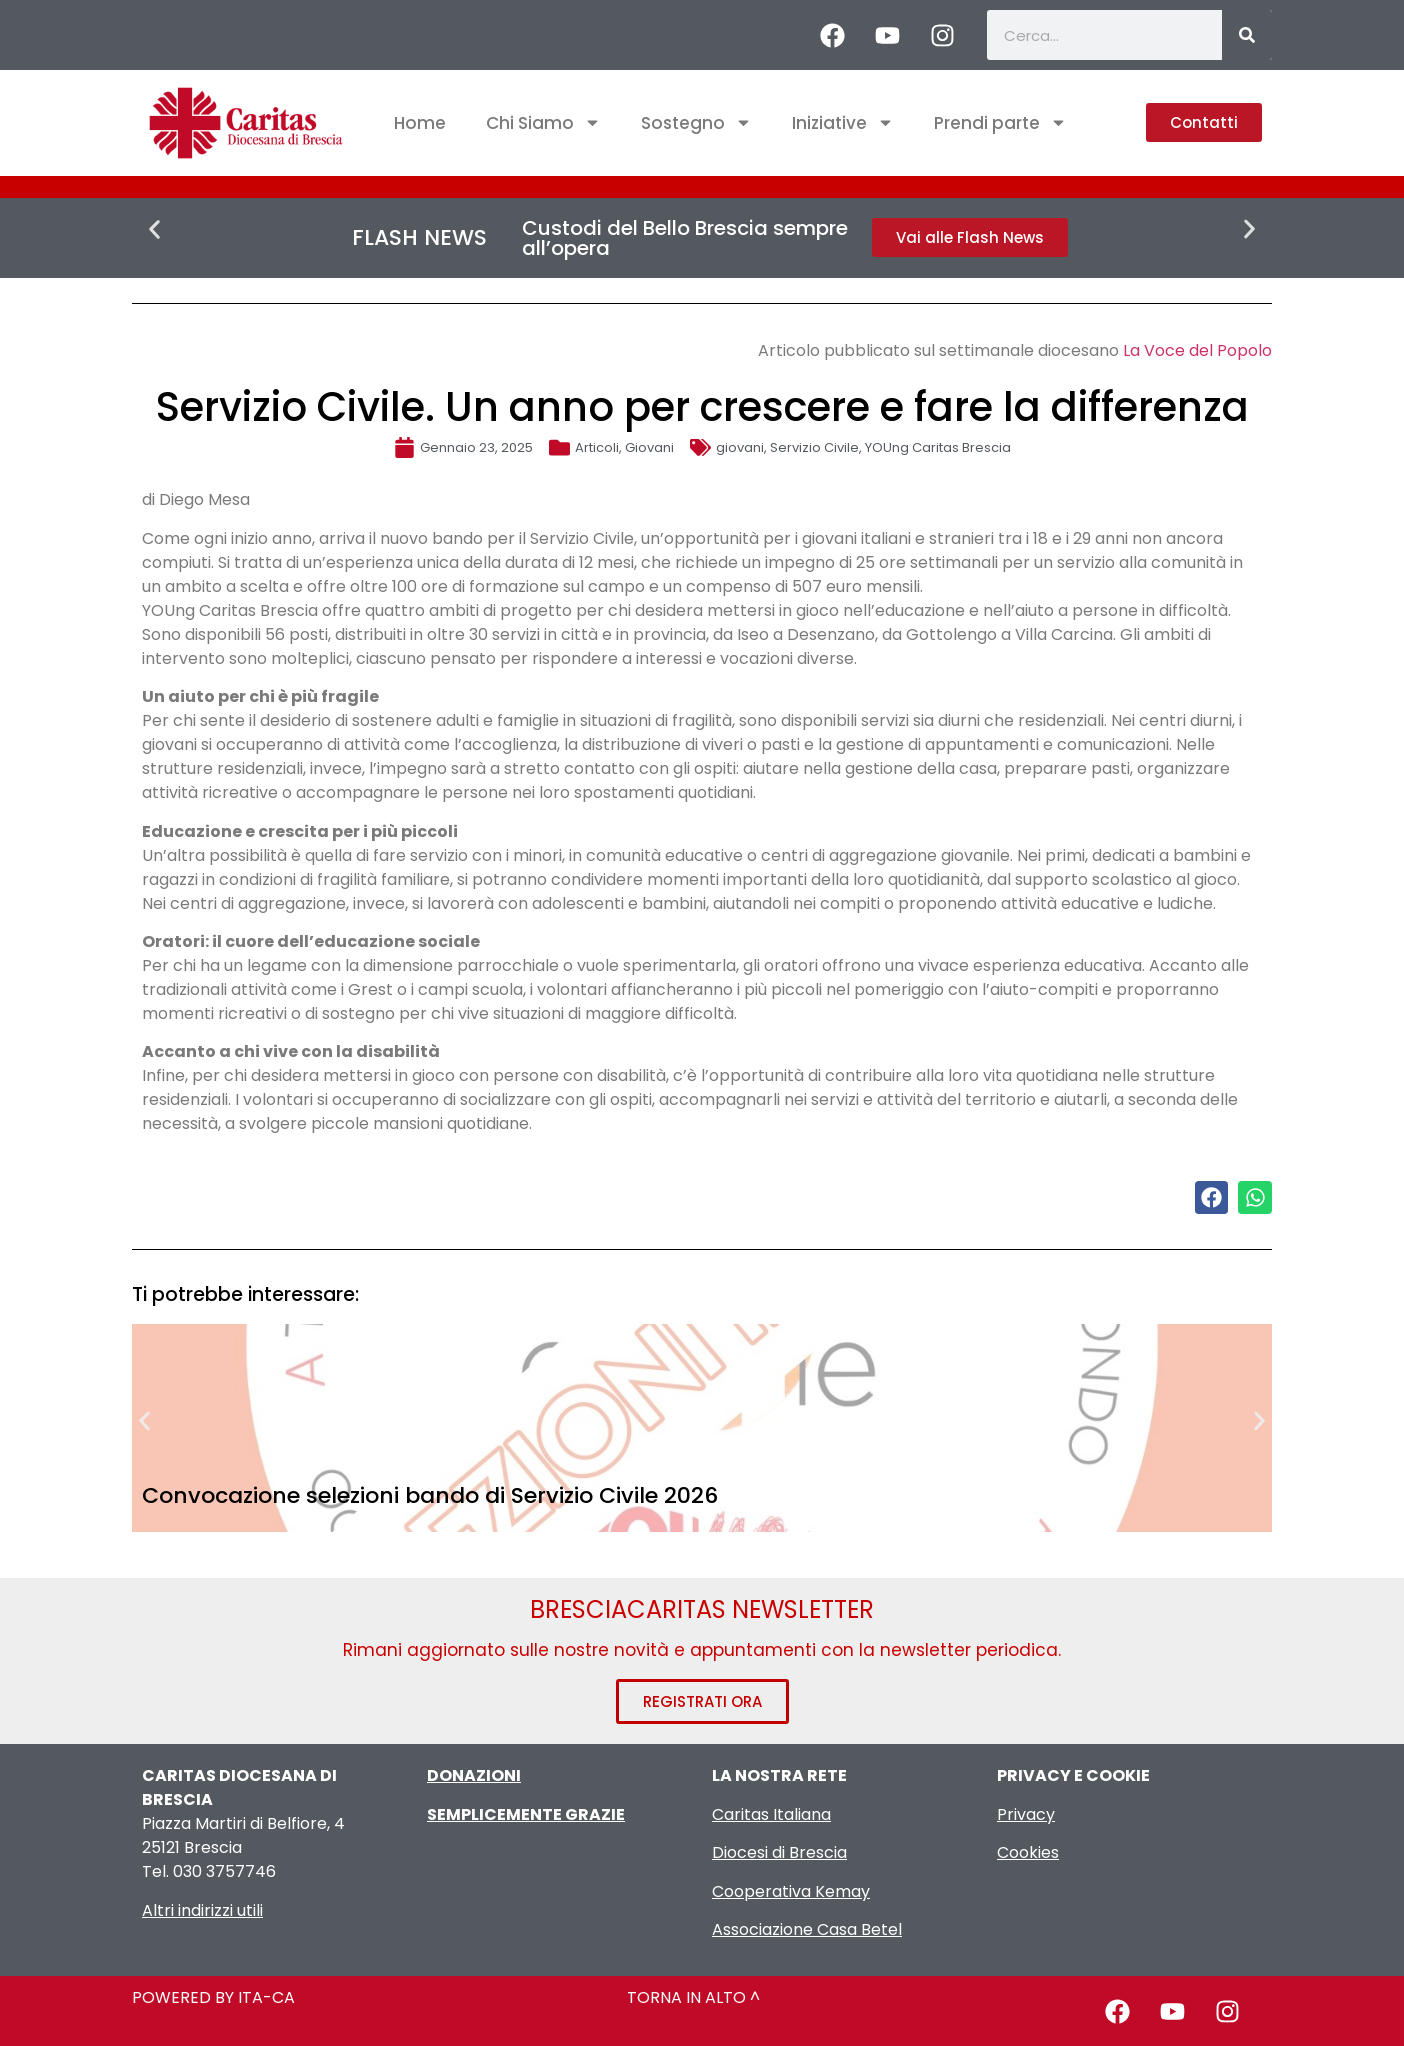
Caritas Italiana (771, 1814)
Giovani (649, 447)
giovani (740, 447)
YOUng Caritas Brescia (938, 447)
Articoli (597, 447)
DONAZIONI (474, 1775)
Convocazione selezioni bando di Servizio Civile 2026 (430, 1495)
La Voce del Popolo (1197, 350)
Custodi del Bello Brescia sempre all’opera (685, 238)
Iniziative (843, 122)
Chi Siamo (543, 122)
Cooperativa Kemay (791, 1891)
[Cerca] (1247, 35)
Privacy (1026, 1814)
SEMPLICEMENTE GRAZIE (526, 1814)
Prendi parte (1000, 122)
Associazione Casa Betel (807, 1929)
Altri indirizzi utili (202, 1910)
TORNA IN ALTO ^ (693, 1997)
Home (420, 123)
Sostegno (696, 122)
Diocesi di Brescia (779, 1852)
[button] (154, 229)
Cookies (1028, 1852)
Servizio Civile (814, 447)
